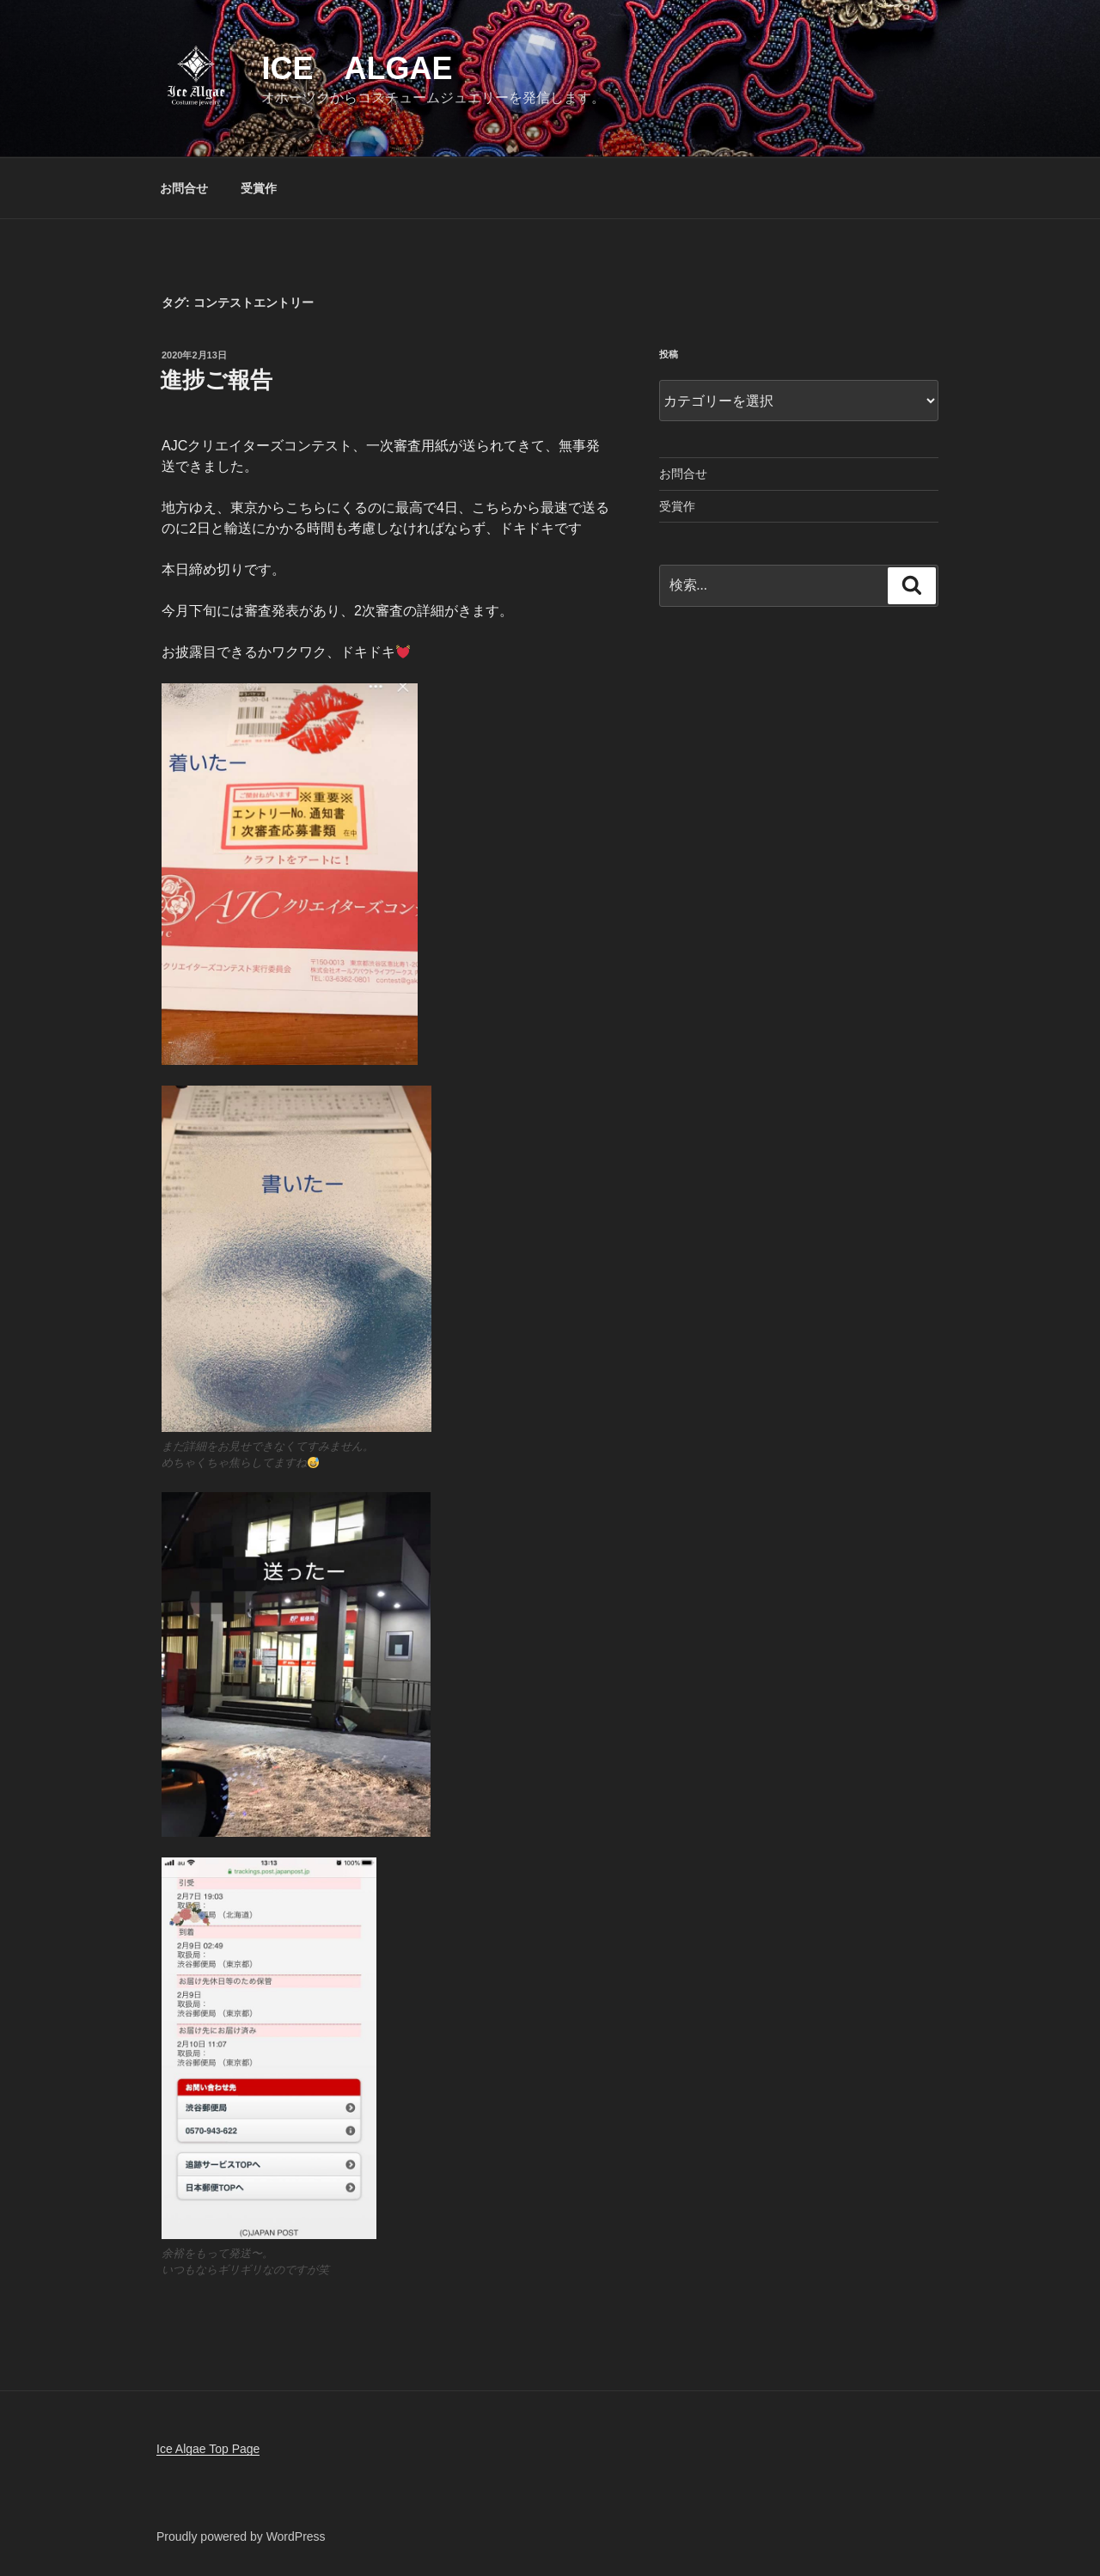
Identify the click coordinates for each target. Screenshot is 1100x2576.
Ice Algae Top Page (208, 2449)
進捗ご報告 (216, 380)
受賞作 (259, 188)
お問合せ (184, 188)
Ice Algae (356, 68)
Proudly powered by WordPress (241, 2536)
